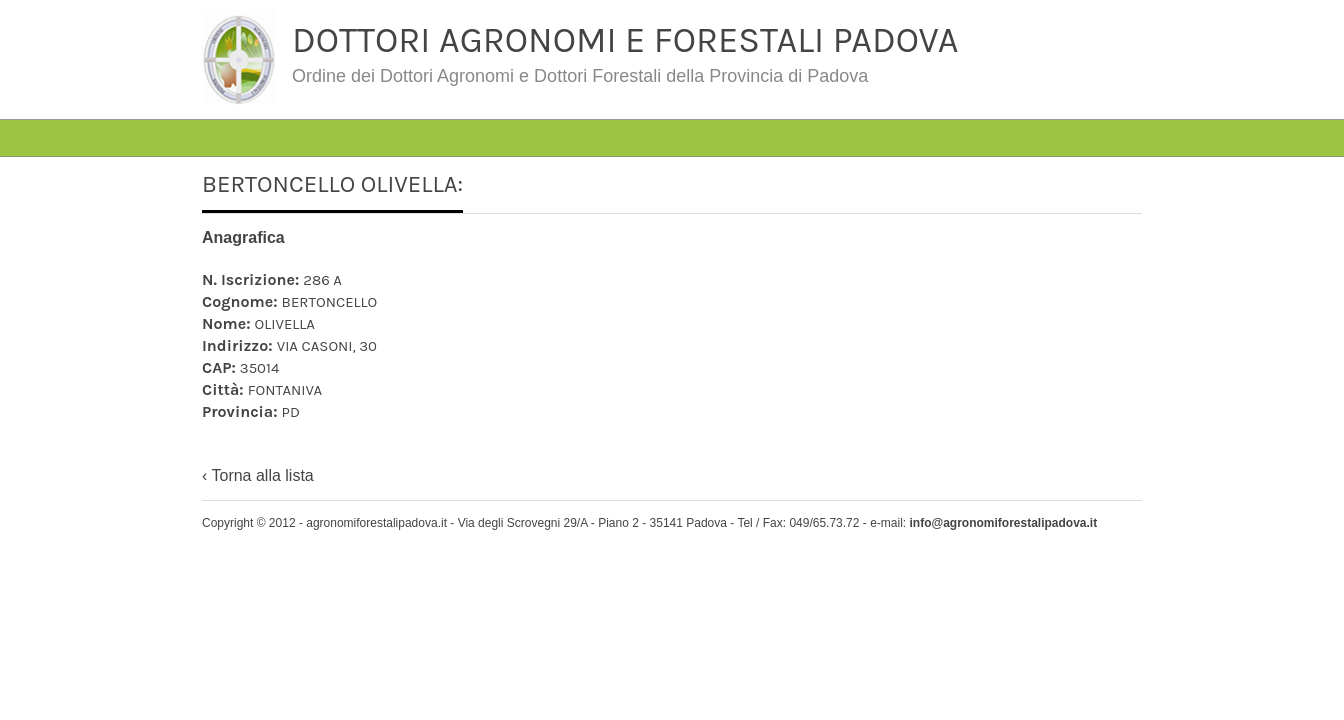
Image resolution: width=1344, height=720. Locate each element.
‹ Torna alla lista (258, 475)
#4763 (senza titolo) (345, 104)
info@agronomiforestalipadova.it (1003, 523)
